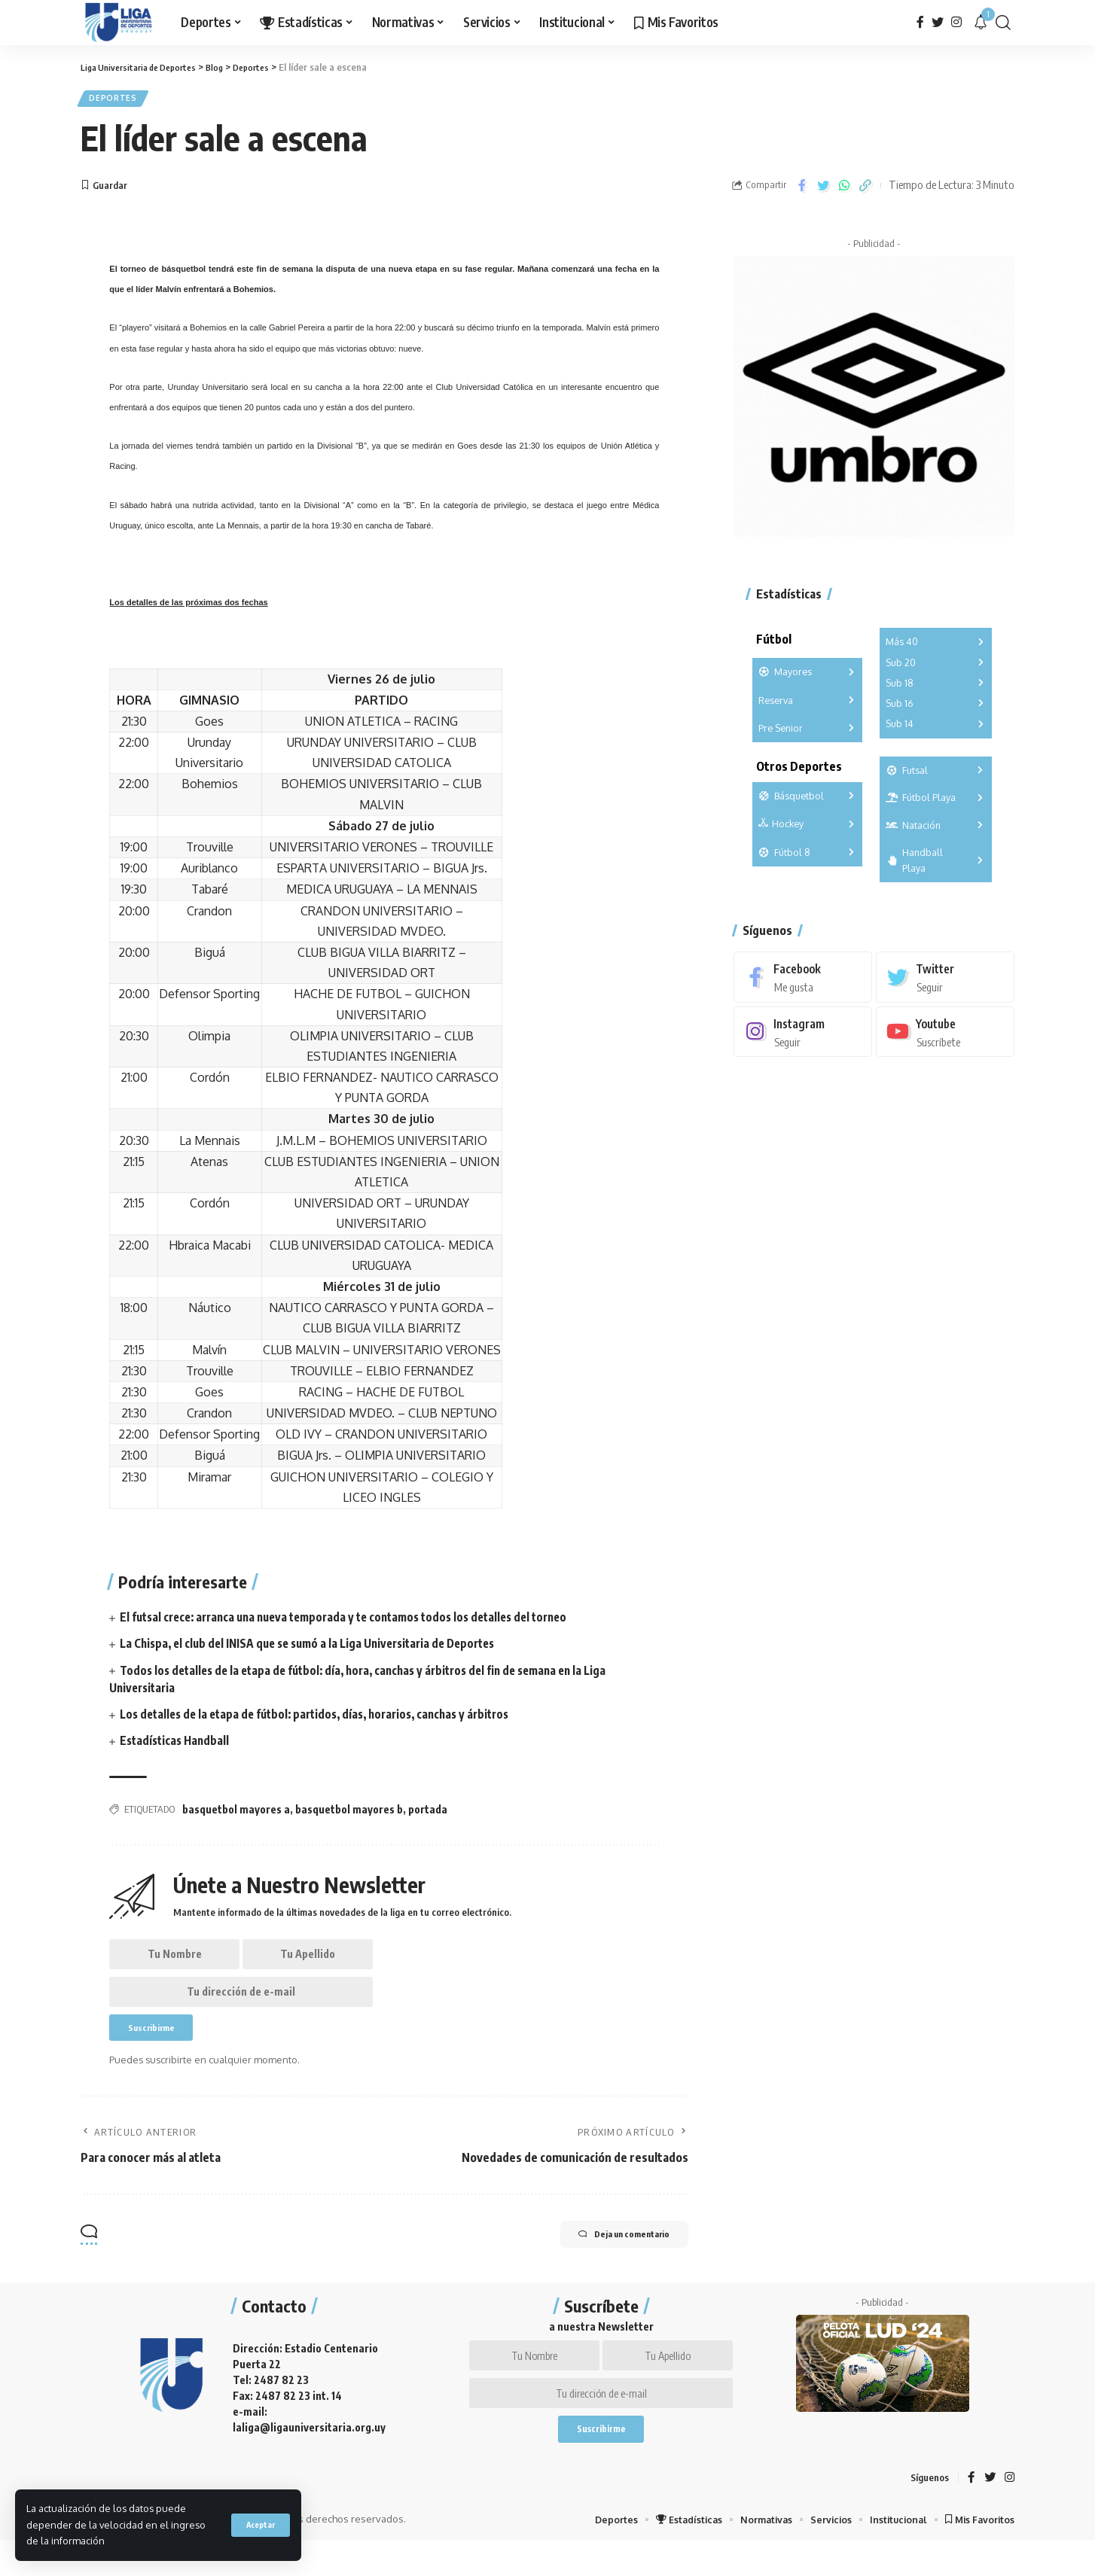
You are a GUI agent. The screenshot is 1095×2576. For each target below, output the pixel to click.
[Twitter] (937, 22)
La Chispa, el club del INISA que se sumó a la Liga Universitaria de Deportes (318, 1647)
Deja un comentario (609, 2256)
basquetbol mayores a (236, 1813)
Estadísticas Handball (177, 1744)
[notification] (980, 22)
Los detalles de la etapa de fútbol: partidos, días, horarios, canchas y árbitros (326, 1718)
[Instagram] (956, 22)
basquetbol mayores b (349, 1813)
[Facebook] (920, 22)
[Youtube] (945, 1026)
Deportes (117, 100)
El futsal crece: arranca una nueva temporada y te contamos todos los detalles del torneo (357, 1621)
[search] (1003, 22)
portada (427, 1813)
